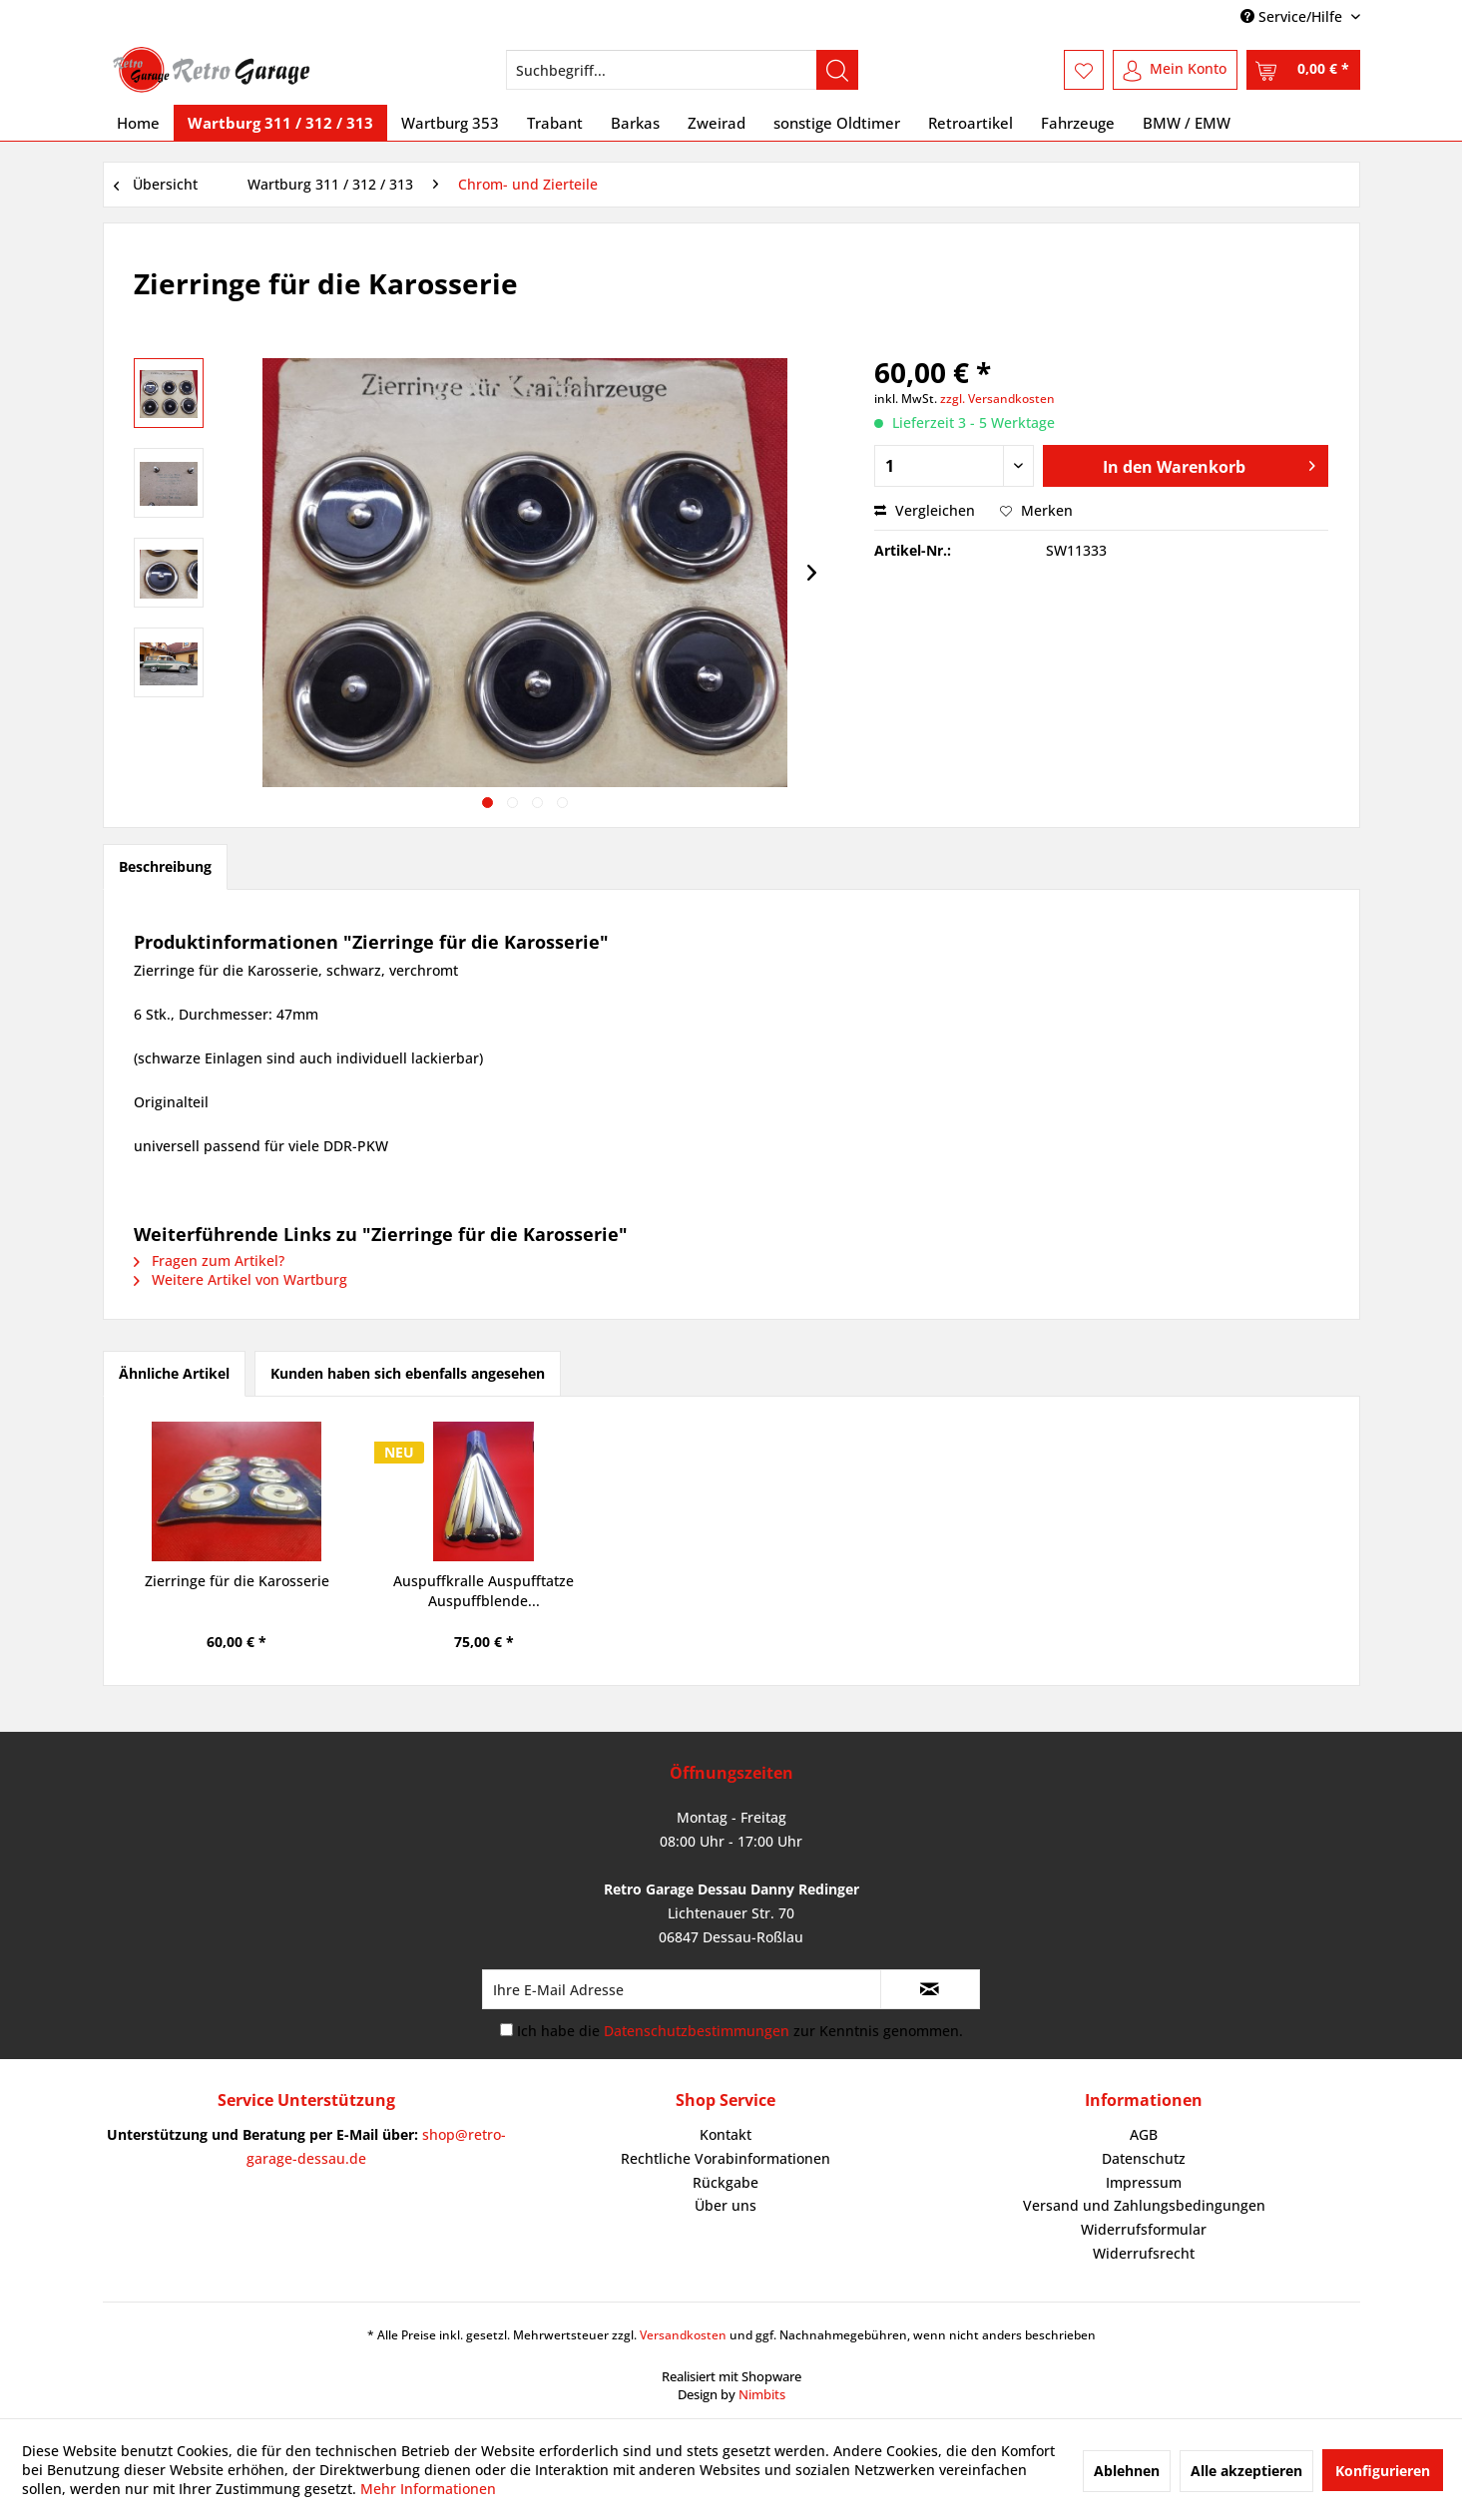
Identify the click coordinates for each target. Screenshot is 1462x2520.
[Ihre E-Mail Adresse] (681, 1989)
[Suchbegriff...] (682, 70)
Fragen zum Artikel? (209, 1260)
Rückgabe (725, 2182)
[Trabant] (555, 123)
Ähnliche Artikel (174, 1373)
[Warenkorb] (1303, 70)
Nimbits (761, 2394)
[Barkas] (635, 123)
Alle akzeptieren (1246, 2470)
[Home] (138, 123)
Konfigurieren (1382, 2470)
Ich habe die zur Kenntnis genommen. (740, 2030)
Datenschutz (1144, 2158)
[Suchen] (837, 70)
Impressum (1144, 2182)
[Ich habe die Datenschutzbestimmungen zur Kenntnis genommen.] (506, 2029)
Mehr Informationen (428, 2488)
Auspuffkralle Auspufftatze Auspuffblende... (483, 1590)
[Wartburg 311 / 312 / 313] (280, 123)
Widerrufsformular (1144, 2229)
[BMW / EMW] (1186, 123)
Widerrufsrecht (1144, 2253)
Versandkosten (683, 2334)
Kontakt (725, 2134)
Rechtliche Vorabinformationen (725, 2158)
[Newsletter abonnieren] (930, 1989)
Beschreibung (165, 866)
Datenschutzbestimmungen (696, 2030)
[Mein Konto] (1175, 70)
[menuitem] (682, 70)
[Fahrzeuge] (1078, 123)
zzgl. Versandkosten (997, 398)
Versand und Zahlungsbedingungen (1144, 2205)
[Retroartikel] (970, 123)
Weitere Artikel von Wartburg (240, 1279)
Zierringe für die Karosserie (237, 1580)
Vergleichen (924, 510)
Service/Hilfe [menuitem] (1293, 16)
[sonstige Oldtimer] (836, 123)
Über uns (725, 2205)
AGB (1144, 2134)
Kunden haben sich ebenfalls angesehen (407, 1373)
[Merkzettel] (1084, 70)
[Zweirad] (716, 123)
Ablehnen (1127, 2470)
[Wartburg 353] (450, 123)
